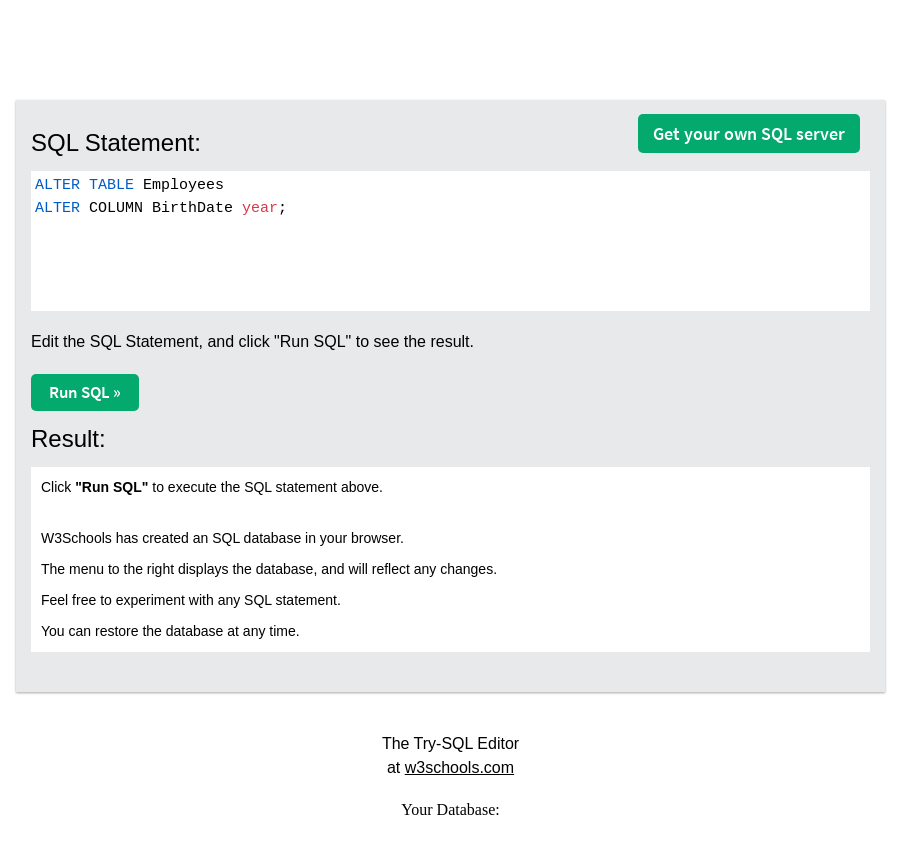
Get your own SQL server (749, 133)
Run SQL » (85, 392)
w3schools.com (459, 767)
